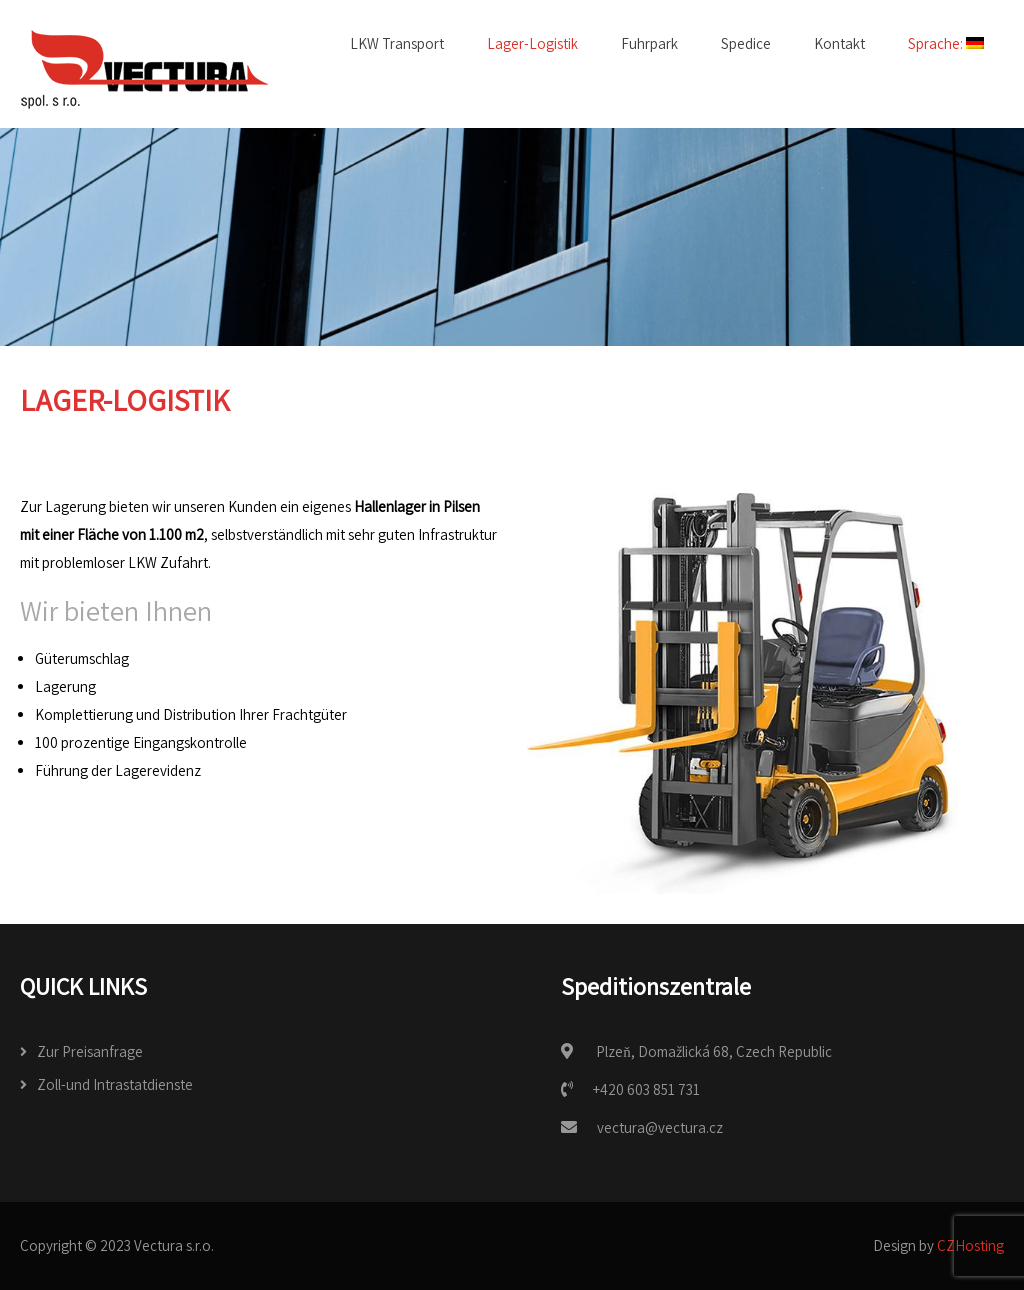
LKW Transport (397, 43)
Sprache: (946, 43)
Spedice (746, 43)
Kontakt (839, 43)
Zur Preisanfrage (90, 1051)
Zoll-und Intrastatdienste (115, 1084)
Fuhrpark (649, 43)
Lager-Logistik (532, 43)
